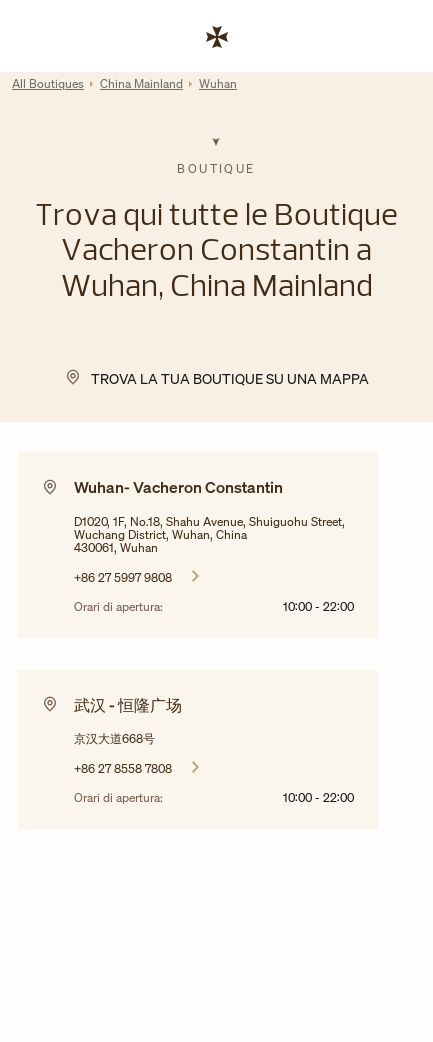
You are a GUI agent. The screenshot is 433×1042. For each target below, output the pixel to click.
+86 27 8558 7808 (123, 768)
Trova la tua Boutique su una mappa (230, 378)
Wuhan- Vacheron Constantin (178, 487)
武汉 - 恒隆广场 (128, 705)
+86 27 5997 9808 (123, 577)
